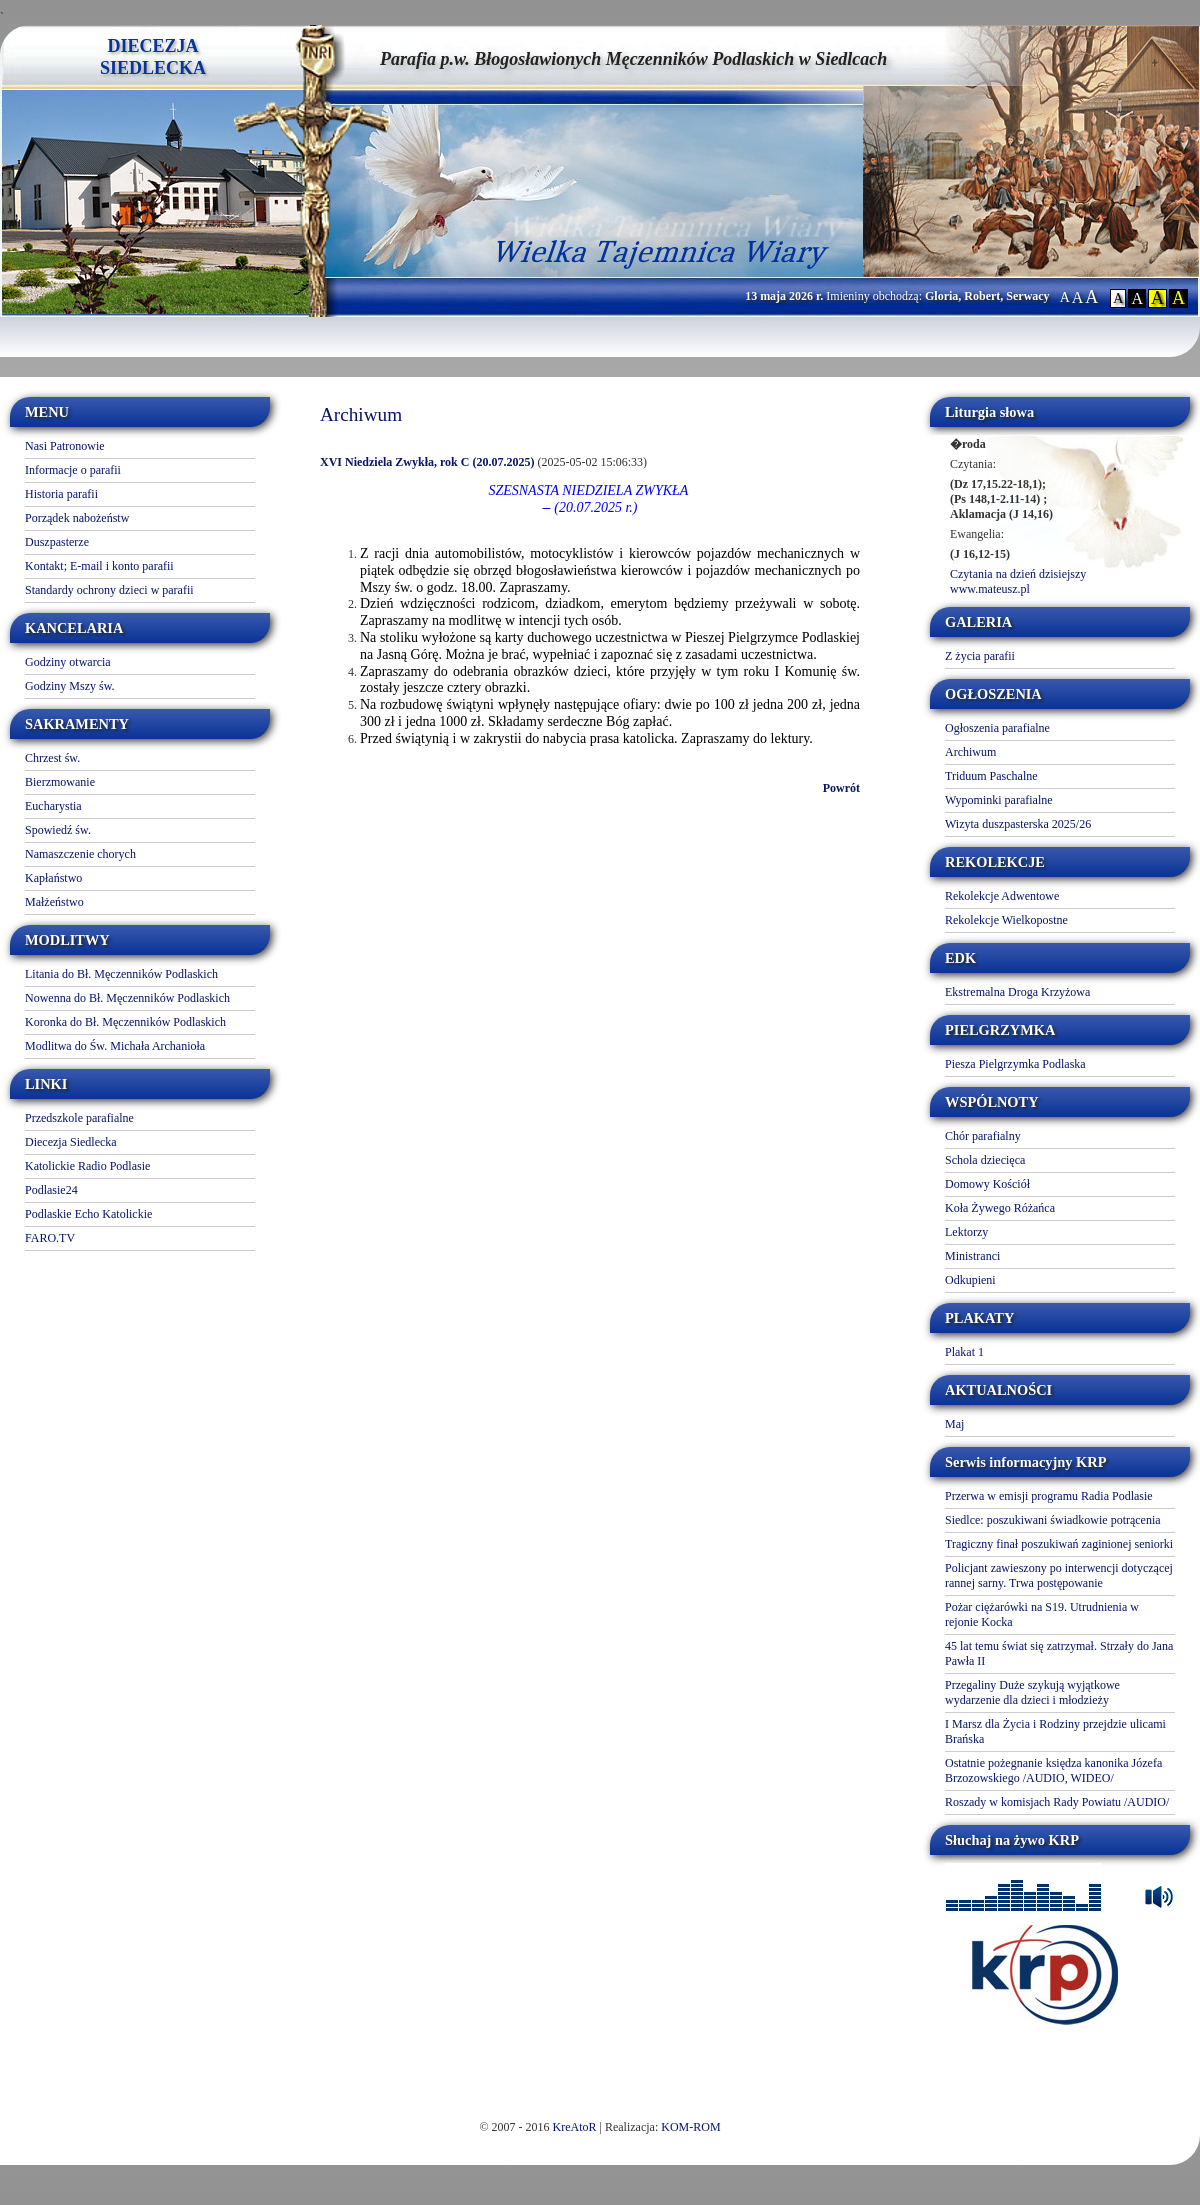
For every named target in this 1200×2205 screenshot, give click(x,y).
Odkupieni (970, 1280)
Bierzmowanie (60, 782)
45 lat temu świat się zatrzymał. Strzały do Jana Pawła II (1059, 1653)
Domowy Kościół (987, 1184)
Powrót (841, 788)
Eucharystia (53, 806)
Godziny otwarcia (68, 662)
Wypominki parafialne (999, 800)
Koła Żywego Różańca (1000, 1208)
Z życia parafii (980, 656)
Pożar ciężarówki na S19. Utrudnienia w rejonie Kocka (1042, 1614)
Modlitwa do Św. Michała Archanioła (115, 1046)
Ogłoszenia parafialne (997, 728)
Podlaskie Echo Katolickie (88, 1214)
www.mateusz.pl (990, 589)
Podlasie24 (51, 1190)
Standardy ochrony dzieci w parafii (109, 590)
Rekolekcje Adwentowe (1002, 896)
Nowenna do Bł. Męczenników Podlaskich (127, 998)
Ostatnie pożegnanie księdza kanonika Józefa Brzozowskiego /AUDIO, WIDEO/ (1053, 1770)
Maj (954, 1424)
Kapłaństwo (53, 878)
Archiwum (970, 752)
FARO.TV (50, 1238)
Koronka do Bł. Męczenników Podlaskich (125, 1022)
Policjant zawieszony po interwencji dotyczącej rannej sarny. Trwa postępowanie (1059, 1575)
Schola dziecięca (985, 1160)
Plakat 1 (964, 1352)
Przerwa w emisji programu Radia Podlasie (1049, 1496)
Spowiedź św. (58, 830)
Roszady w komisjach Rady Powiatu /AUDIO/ (1057, 1802)
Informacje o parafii (73, 470)
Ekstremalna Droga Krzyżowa (1017, 992)
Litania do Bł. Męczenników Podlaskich (121, 974)
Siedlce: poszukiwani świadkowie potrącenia (1053, 1520)
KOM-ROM (690, 2127)
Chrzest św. (52, 758)
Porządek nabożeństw (77, 518)
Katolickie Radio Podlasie (87, 1166)
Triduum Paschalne (991, 776)
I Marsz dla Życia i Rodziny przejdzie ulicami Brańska (1055, 1731)
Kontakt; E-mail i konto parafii (99, 566)
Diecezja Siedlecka (71, 1142)
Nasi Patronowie (65, 446)
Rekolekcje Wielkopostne (1006, 920)
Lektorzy (966, 1232)
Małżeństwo (54, 902)
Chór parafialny (983, 1136)
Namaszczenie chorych (80, 854)
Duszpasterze (57, 542)
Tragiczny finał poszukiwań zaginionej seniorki (1059, 1544)
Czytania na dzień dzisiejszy (1018, 574)
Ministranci (972, 1256)
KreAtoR (575, 2127)
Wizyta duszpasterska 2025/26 (1018, 824)
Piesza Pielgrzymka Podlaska (1015, 1064)
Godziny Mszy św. (70, 686)
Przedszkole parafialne (79, 1118)
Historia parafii (61, 494)
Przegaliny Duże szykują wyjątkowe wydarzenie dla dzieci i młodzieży (1032, 1692)
